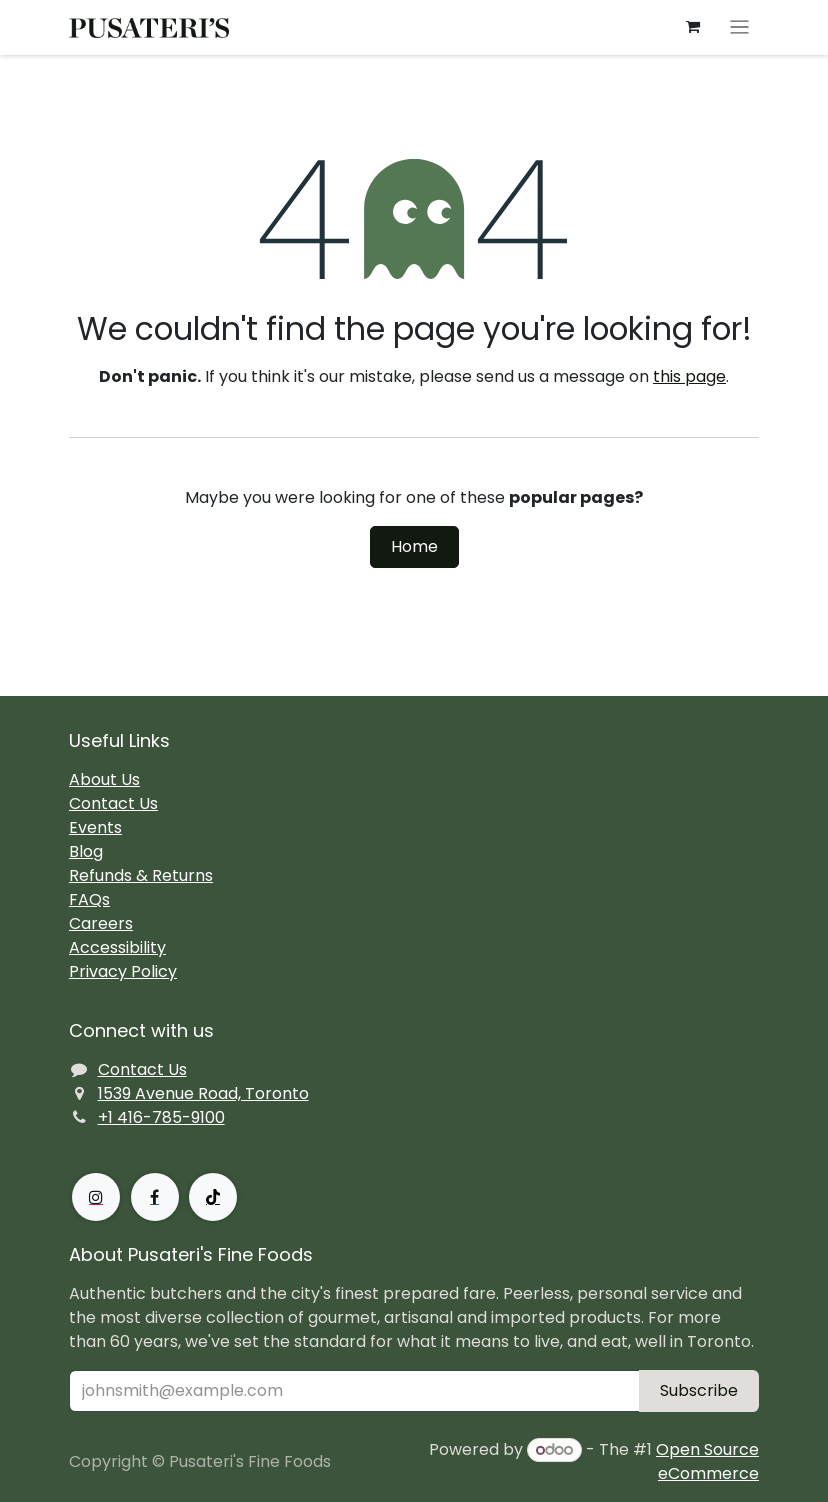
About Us (104, 779)
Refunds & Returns (141, 875)
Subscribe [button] (699, 1390)
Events (95, 827)
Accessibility (117, 947)
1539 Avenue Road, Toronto (203, 1093)
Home (414, 546)
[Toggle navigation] (739, 27)
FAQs (89, 899)
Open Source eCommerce (707, 1461)
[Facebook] (155, 1197)
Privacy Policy (123, 971)
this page (689, 376)
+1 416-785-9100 (161, 1117)
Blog (86, 851)
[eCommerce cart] (693, 27)
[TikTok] (213, 1197)
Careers (101, 923)
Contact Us (113, 803)
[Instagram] (96, 1197)
